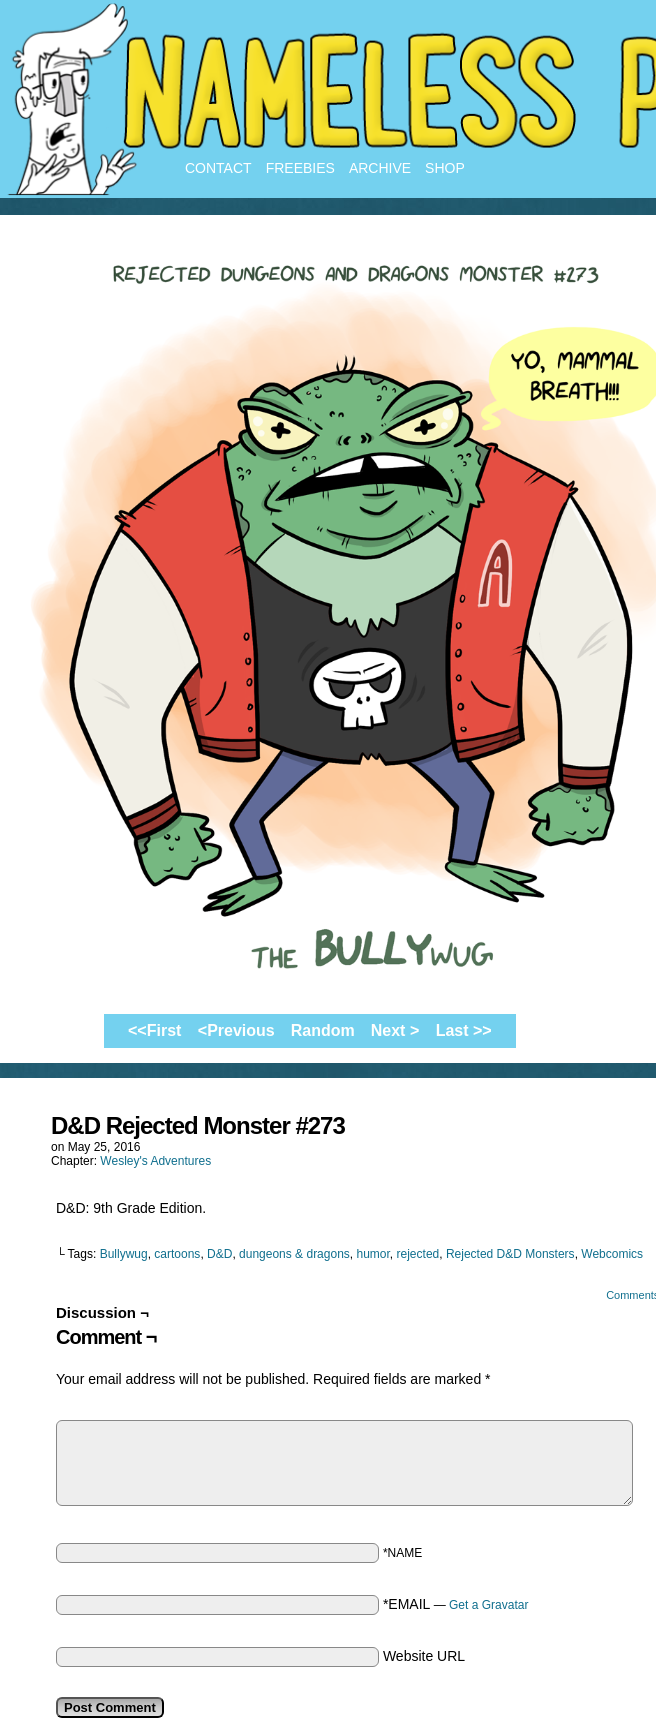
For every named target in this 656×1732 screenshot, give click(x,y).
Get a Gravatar (488, 1605)
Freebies (300, 168)
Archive (380, 168)
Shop (445, 168)
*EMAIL (456, 1604)
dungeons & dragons (294, 1254)
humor (373, 1254)
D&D (219, 1254)
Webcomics (612, 1254)
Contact (218, 168)
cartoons (177, 1254)
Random (323, 1030)
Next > (395, 1030)
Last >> (464, 1030)
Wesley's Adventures (155, 1161)
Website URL (424, 1656)
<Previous (236, 1030)
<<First (154, 1030)
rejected (418, 1254)
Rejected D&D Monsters (510, 1254)
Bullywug (124, 1254)
